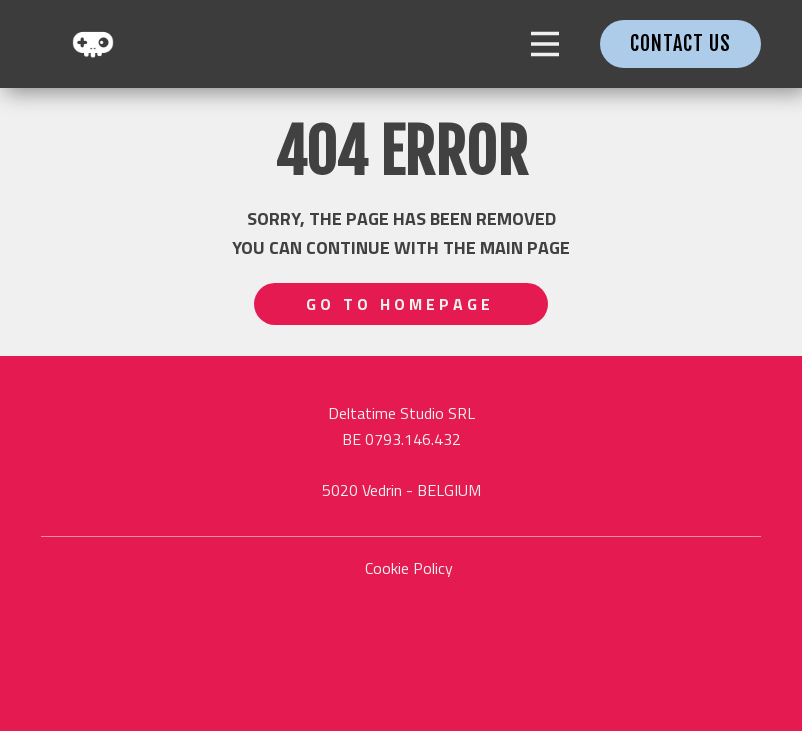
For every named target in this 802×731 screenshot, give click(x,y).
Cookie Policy (409, 568)
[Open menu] (545, 44)
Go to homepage (400, 304)
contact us (680, 43)
